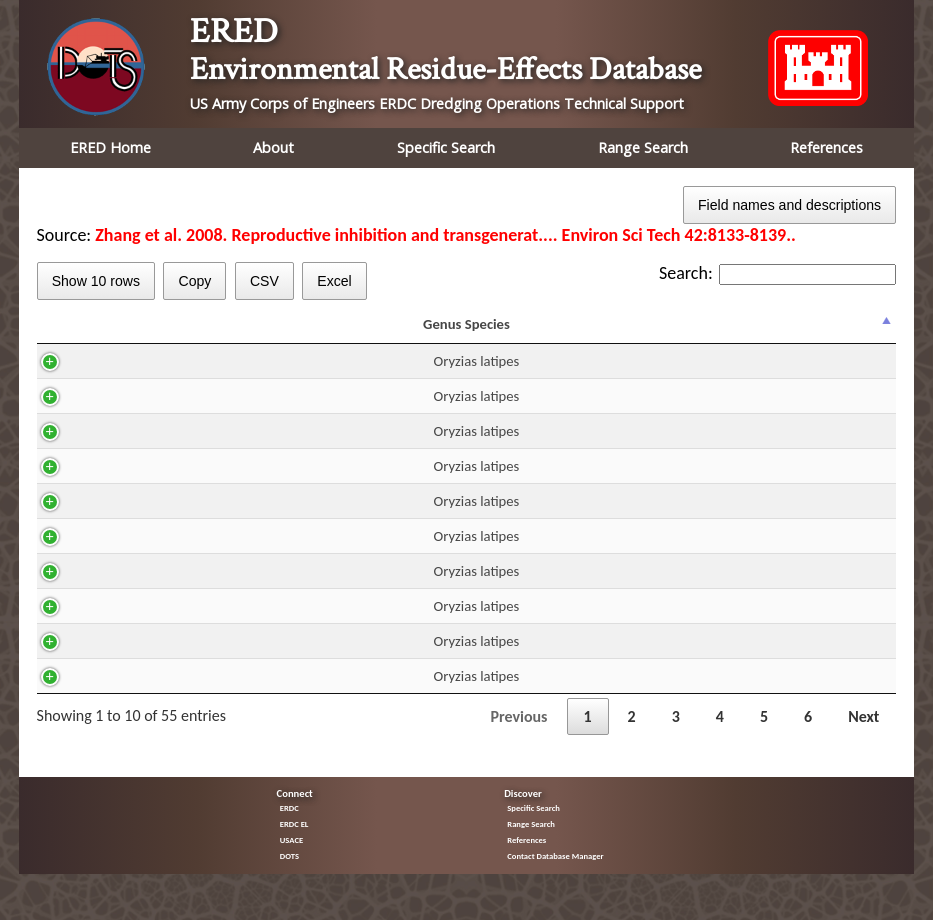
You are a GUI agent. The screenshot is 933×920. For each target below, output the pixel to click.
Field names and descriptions (789, 205)
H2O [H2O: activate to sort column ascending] (272, 333)
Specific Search (446, 147)
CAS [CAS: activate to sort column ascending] (203, 333)
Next (863, 734)
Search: (777, 273)
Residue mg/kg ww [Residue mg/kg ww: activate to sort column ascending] (497, 333)
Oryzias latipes (110, 379)
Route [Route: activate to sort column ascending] (342, 333)
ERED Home (110, 147)
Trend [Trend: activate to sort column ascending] (773, 333)
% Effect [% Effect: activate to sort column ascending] (853, 333)
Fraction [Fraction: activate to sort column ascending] (593, 333)
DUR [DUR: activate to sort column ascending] (412, 333)
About (273, 147)
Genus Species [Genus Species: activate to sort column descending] (100, 333)
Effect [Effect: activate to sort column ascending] (687, 333)
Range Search (643, 147)
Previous (518, 734)
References (826, 147)
